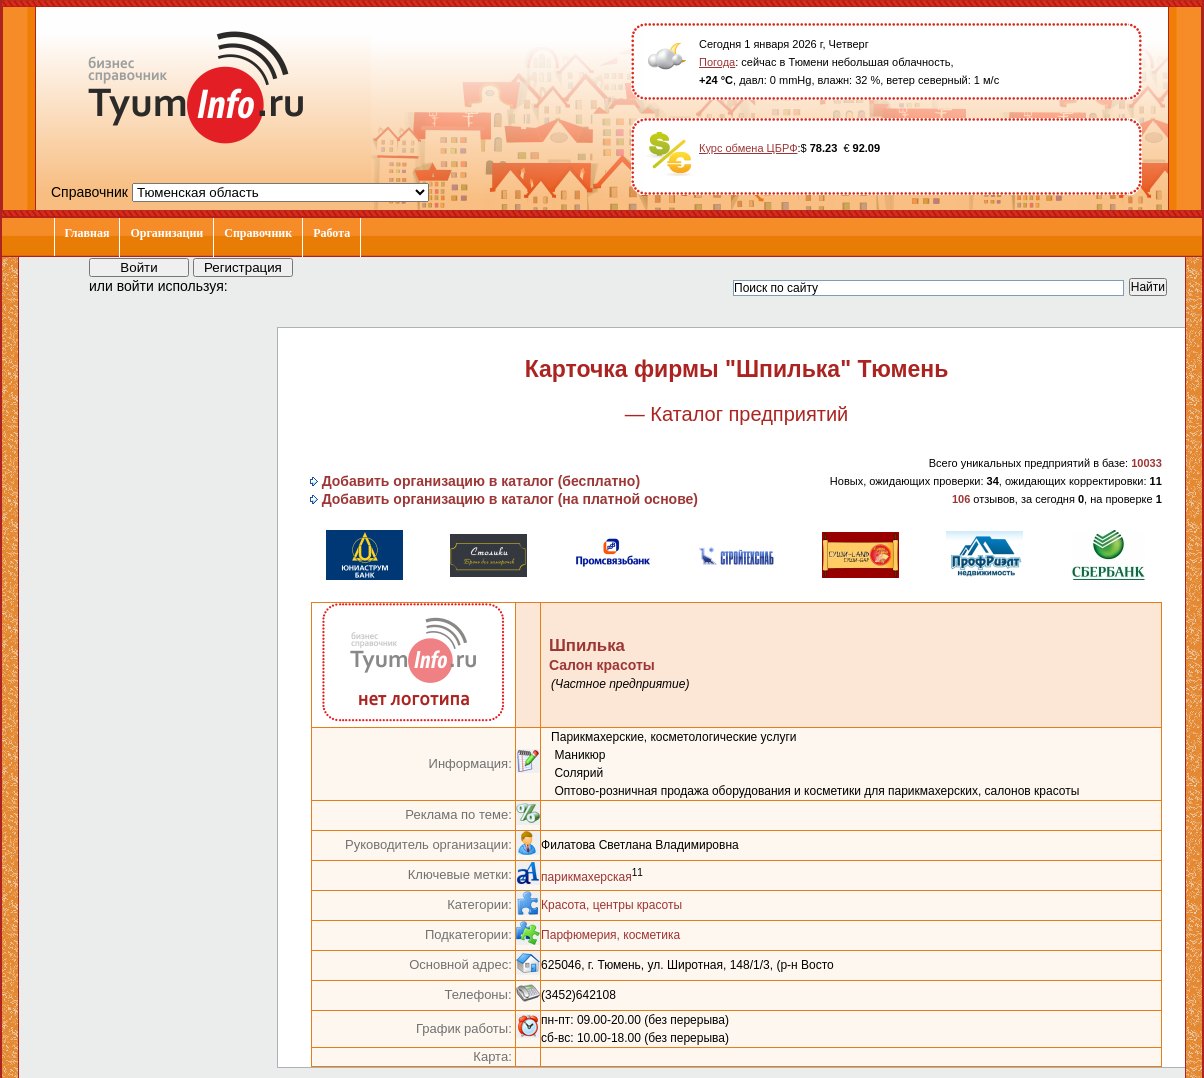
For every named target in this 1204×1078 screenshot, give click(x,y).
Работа (331, 233)
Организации (166, 233)
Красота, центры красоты (611, 905)
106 (961, 499)
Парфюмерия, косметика (610, 935)
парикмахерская (586, 877)
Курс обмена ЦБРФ (748, 148)
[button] (261, 285)
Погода (717, 62)
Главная (87, 233)
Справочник (258, 233)
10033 (1146, 463)
